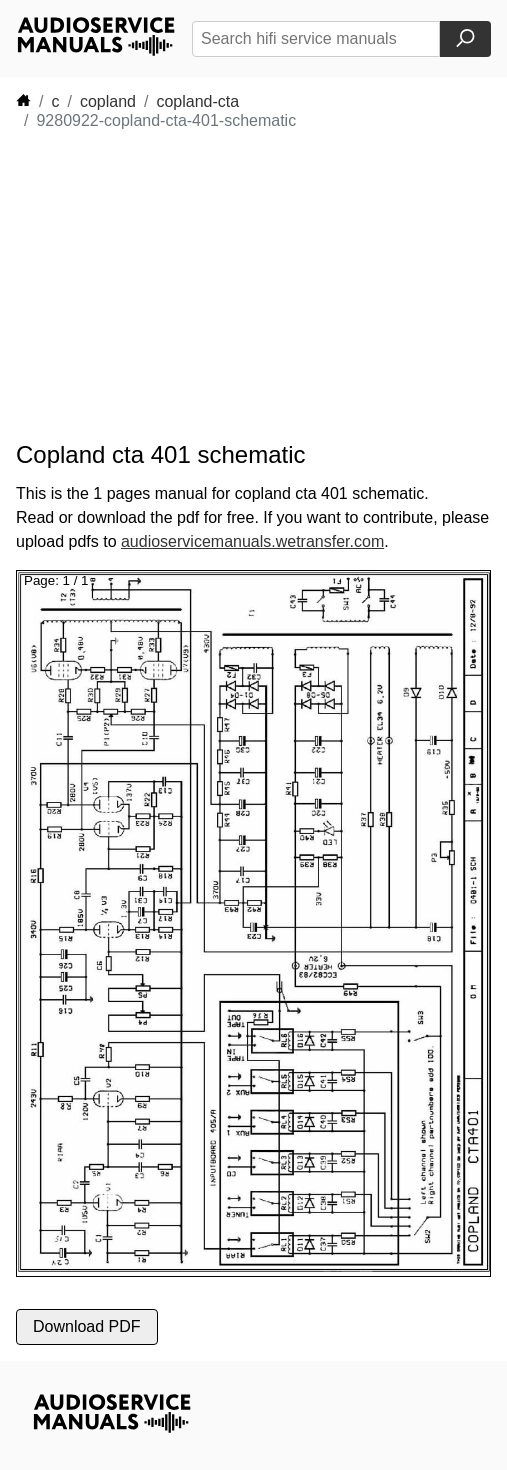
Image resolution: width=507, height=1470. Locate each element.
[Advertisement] (196, 286)
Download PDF (87, 1326)
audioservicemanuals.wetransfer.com (252, 541)
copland (108, 101)
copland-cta (197, 101)
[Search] (465, 39)
